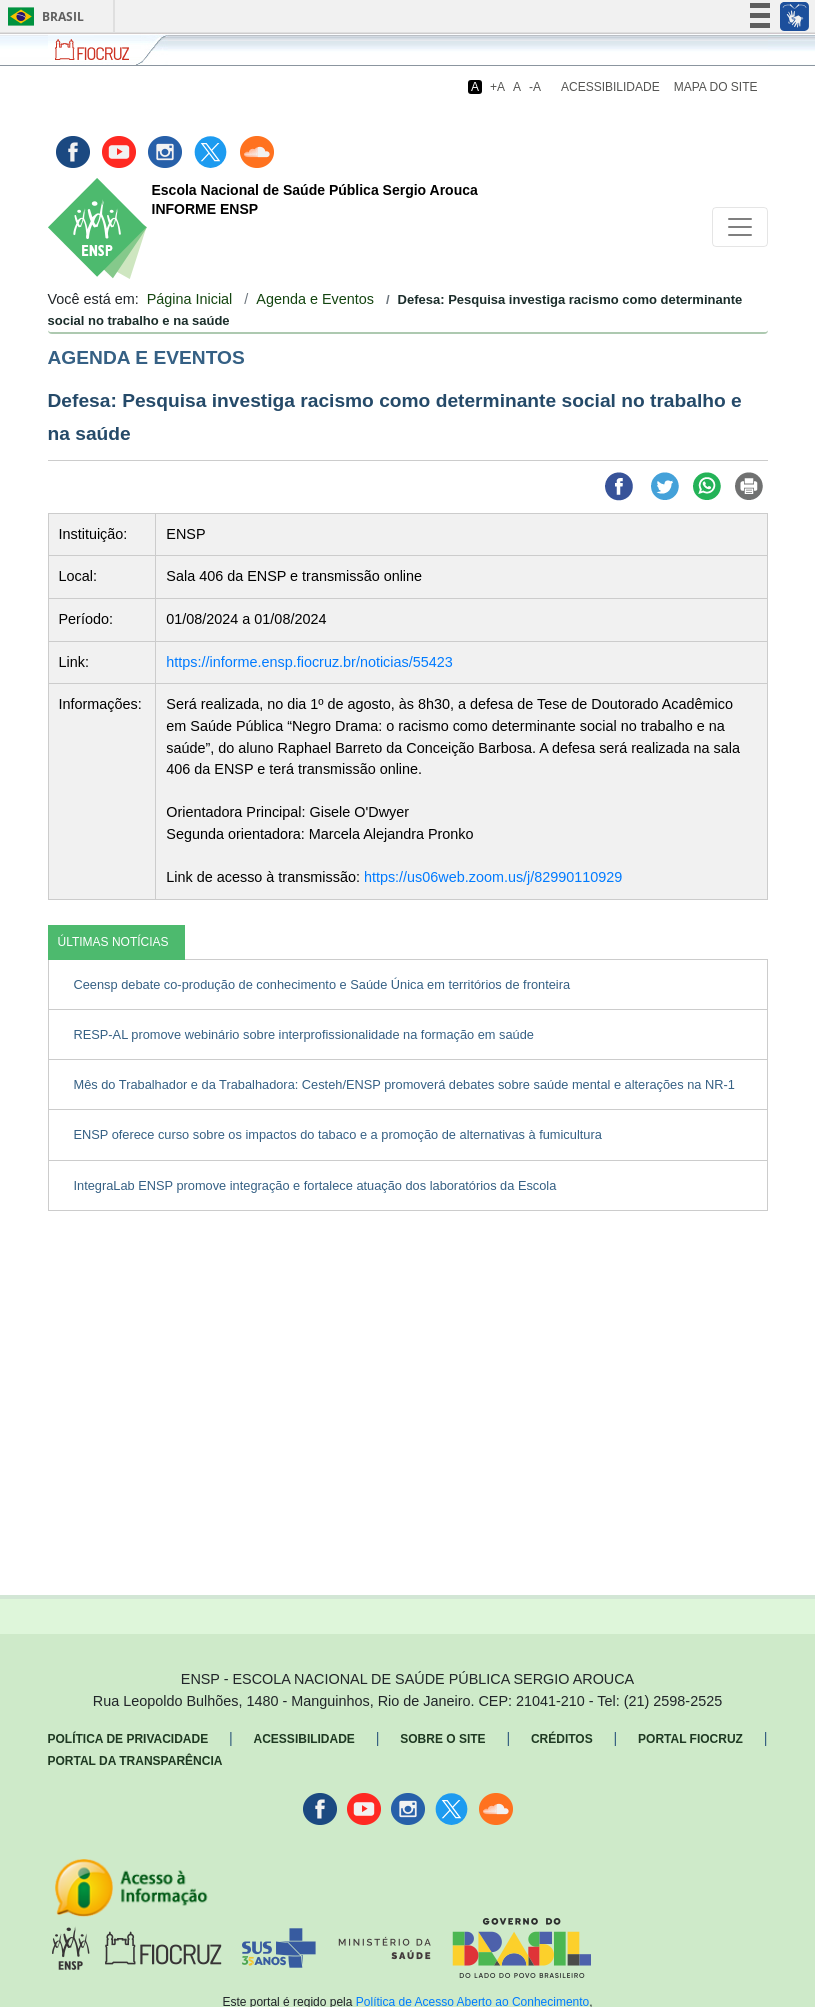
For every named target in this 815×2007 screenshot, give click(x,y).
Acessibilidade (610, 87)
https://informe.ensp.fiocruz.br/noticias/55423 (309, 662)
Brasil (42, 16)
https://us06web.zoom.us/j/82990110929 (493, 877)
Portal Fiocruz (690, 1739)
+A (497, 87)
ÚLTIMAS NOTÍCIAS (113, 942)
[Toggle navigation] (740, 227)
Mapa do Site (716, 87)
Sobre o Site (442, 1739)
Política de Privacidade (128, 1739)
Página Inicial (190, 299)
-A (535, 87)
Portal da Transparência (135, 1761)
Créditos (562, 1739)
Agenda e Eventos (315, 299)
